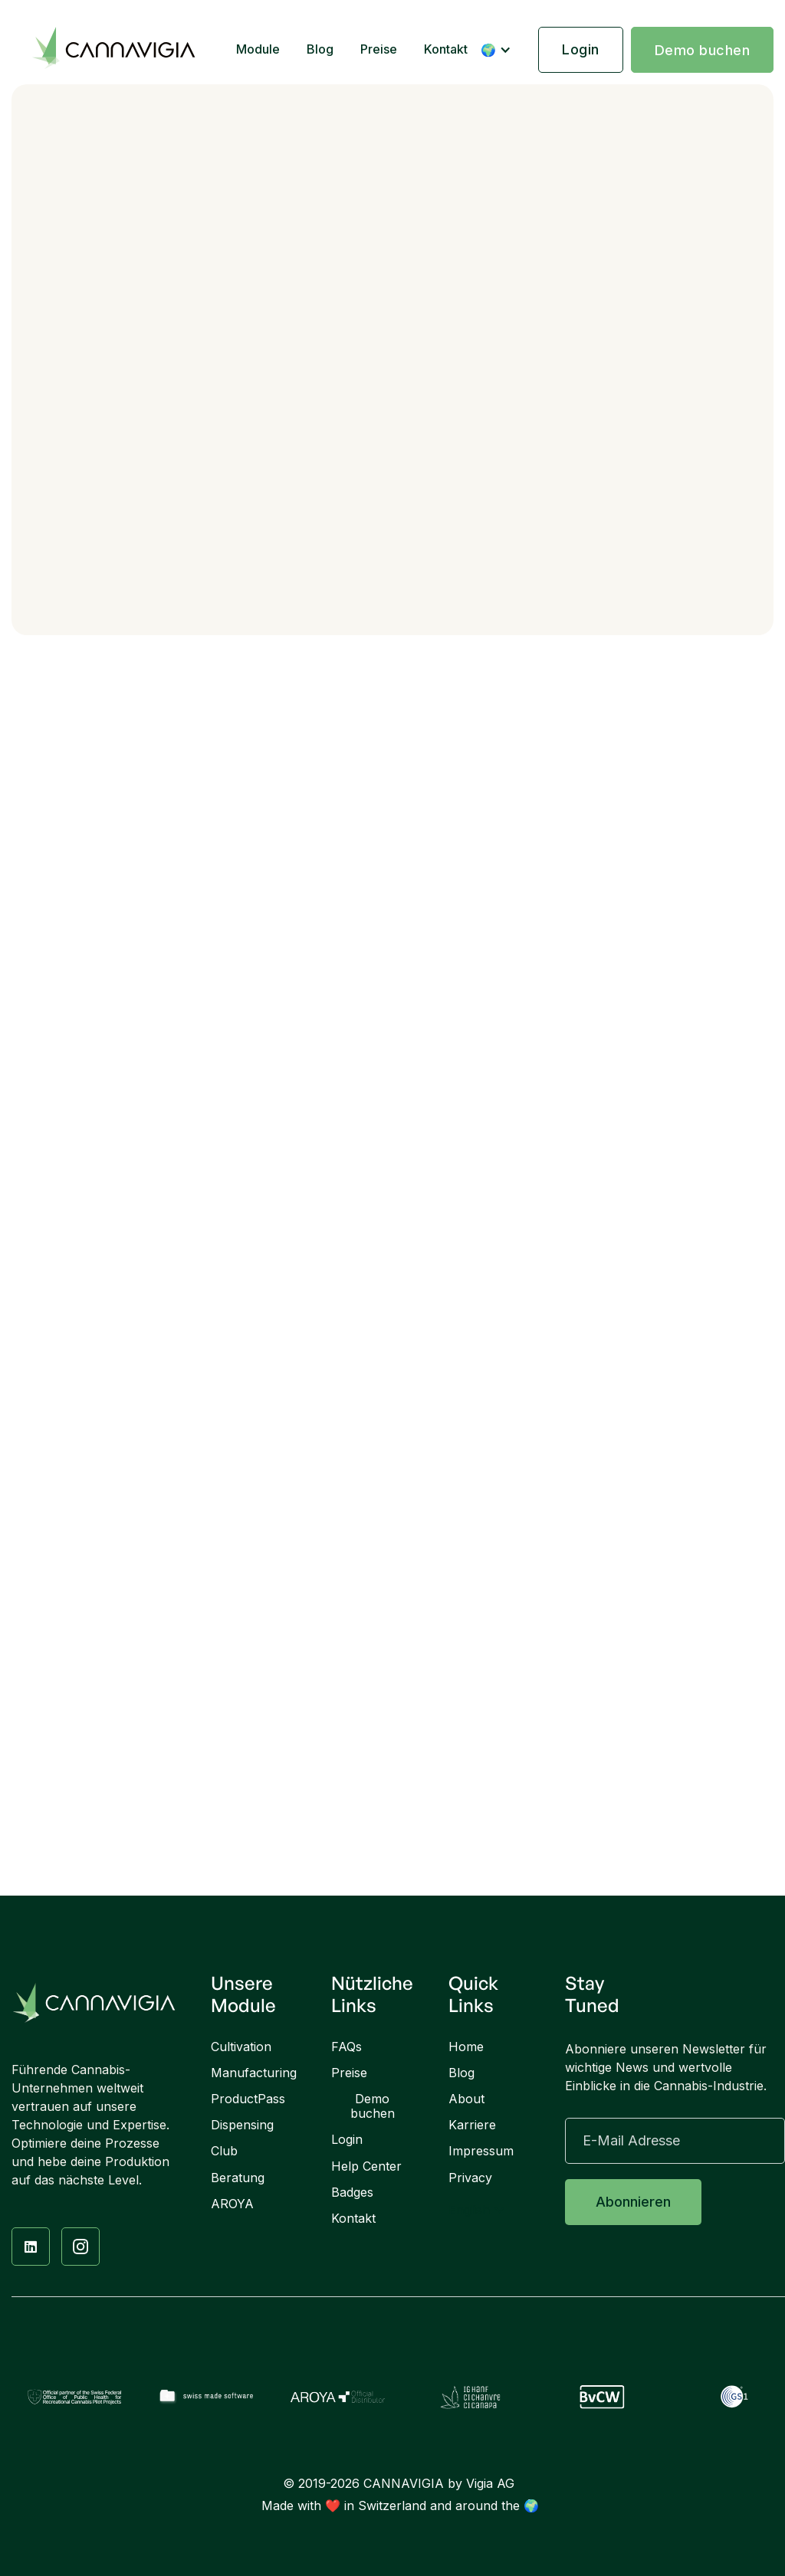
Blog (320, 49)
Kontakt (446, 49)
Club (224, 2151)
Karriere (472, 2125)
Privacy (470, 2178)
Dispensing (242, 2125)
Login (580, 49)
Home (466, 2047)
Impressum (481, 2151)
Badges (352, 2192)
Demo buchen (703, 50)
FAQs (346, 2047)
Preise (378, 49)
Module (258, 49)
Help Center (366, 2166)
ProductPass (248, 2099)
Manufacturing (254, 2073)
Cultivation (241, 2047)
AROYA (232, 2204)
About (466, 2099)
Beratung (237, 2178)
